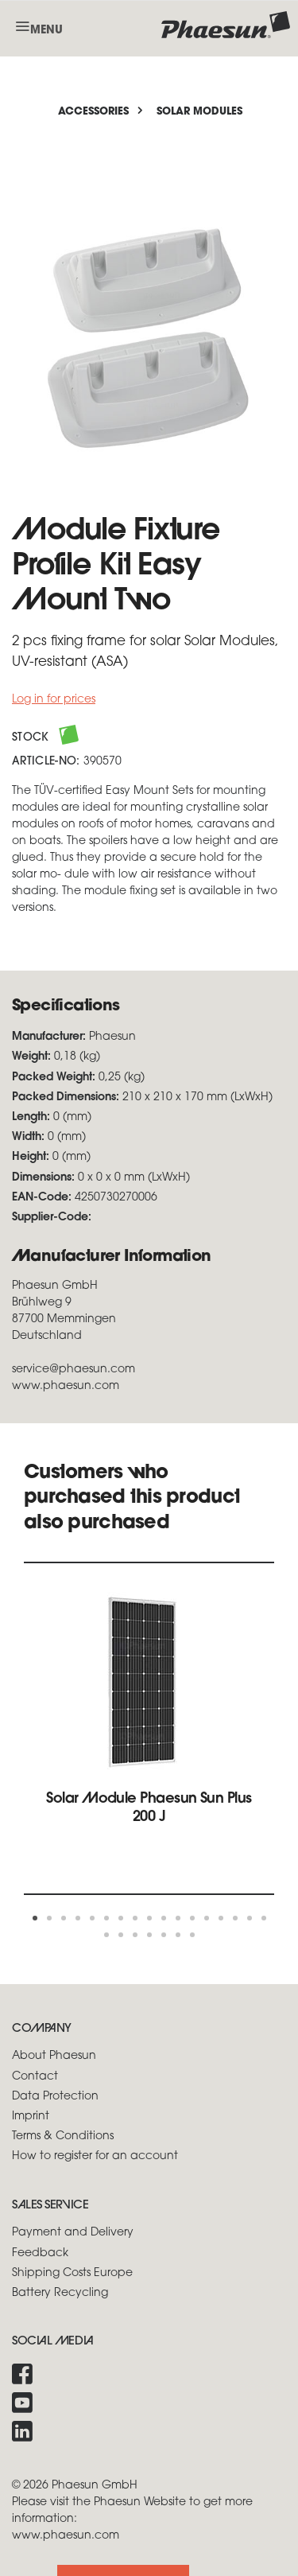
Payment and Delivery (73, 2233)
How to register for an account (95, 2156)
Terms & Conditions (63, 2136)
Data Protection (55, 2097)
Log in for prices (53, 700)
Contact (35, 2077)
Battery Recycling (60, 2293)
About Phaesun (54, 2056)
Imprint (30, 2117)
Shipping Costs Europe (72, 2273)
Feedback (40, 2253)
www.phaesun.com (65, 2536)
